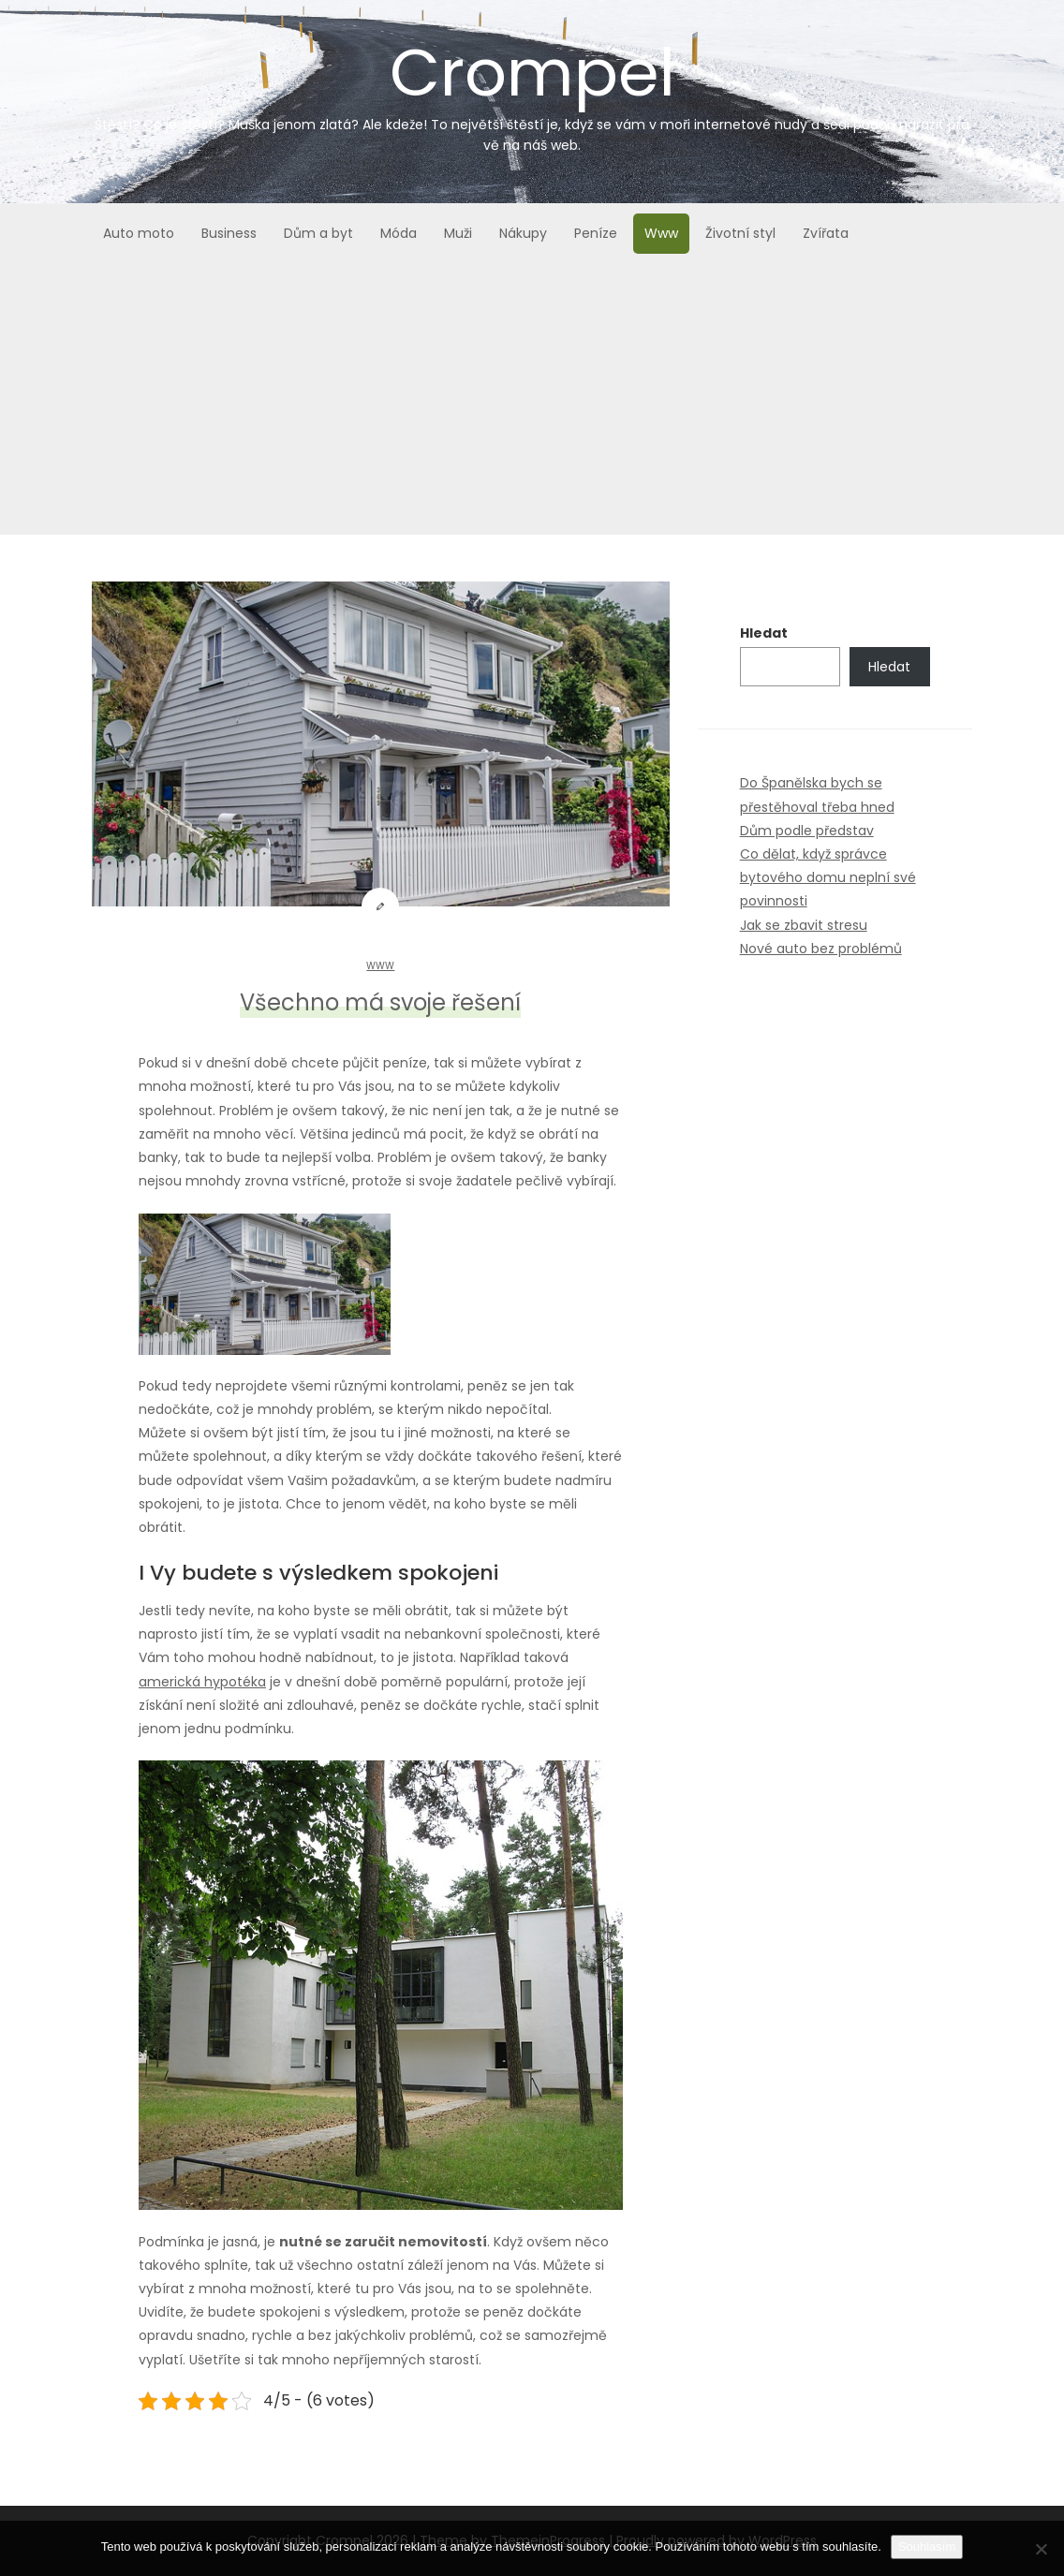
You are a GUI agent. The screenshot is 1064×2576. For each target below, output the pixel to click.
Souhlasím (926, 2546)
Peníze (595, 233)
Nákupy (523, 233)
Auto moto (138, 233)
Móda (398, 233)
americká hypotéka (202, 1681)
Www (661, 233)
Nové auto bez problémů (821, 948)
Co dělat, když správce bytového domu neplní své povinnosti (828, 877)
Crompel (532, 91)
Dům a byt (318, 233)
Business (229, 233)
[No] (1040, 2548)
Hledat (764, 633)
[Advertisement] (532, 403)
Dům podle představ (807, 830)
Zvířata (826, 233)
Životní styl (740, 233)
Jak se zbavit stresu (803, 925)
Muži (458, 233)
